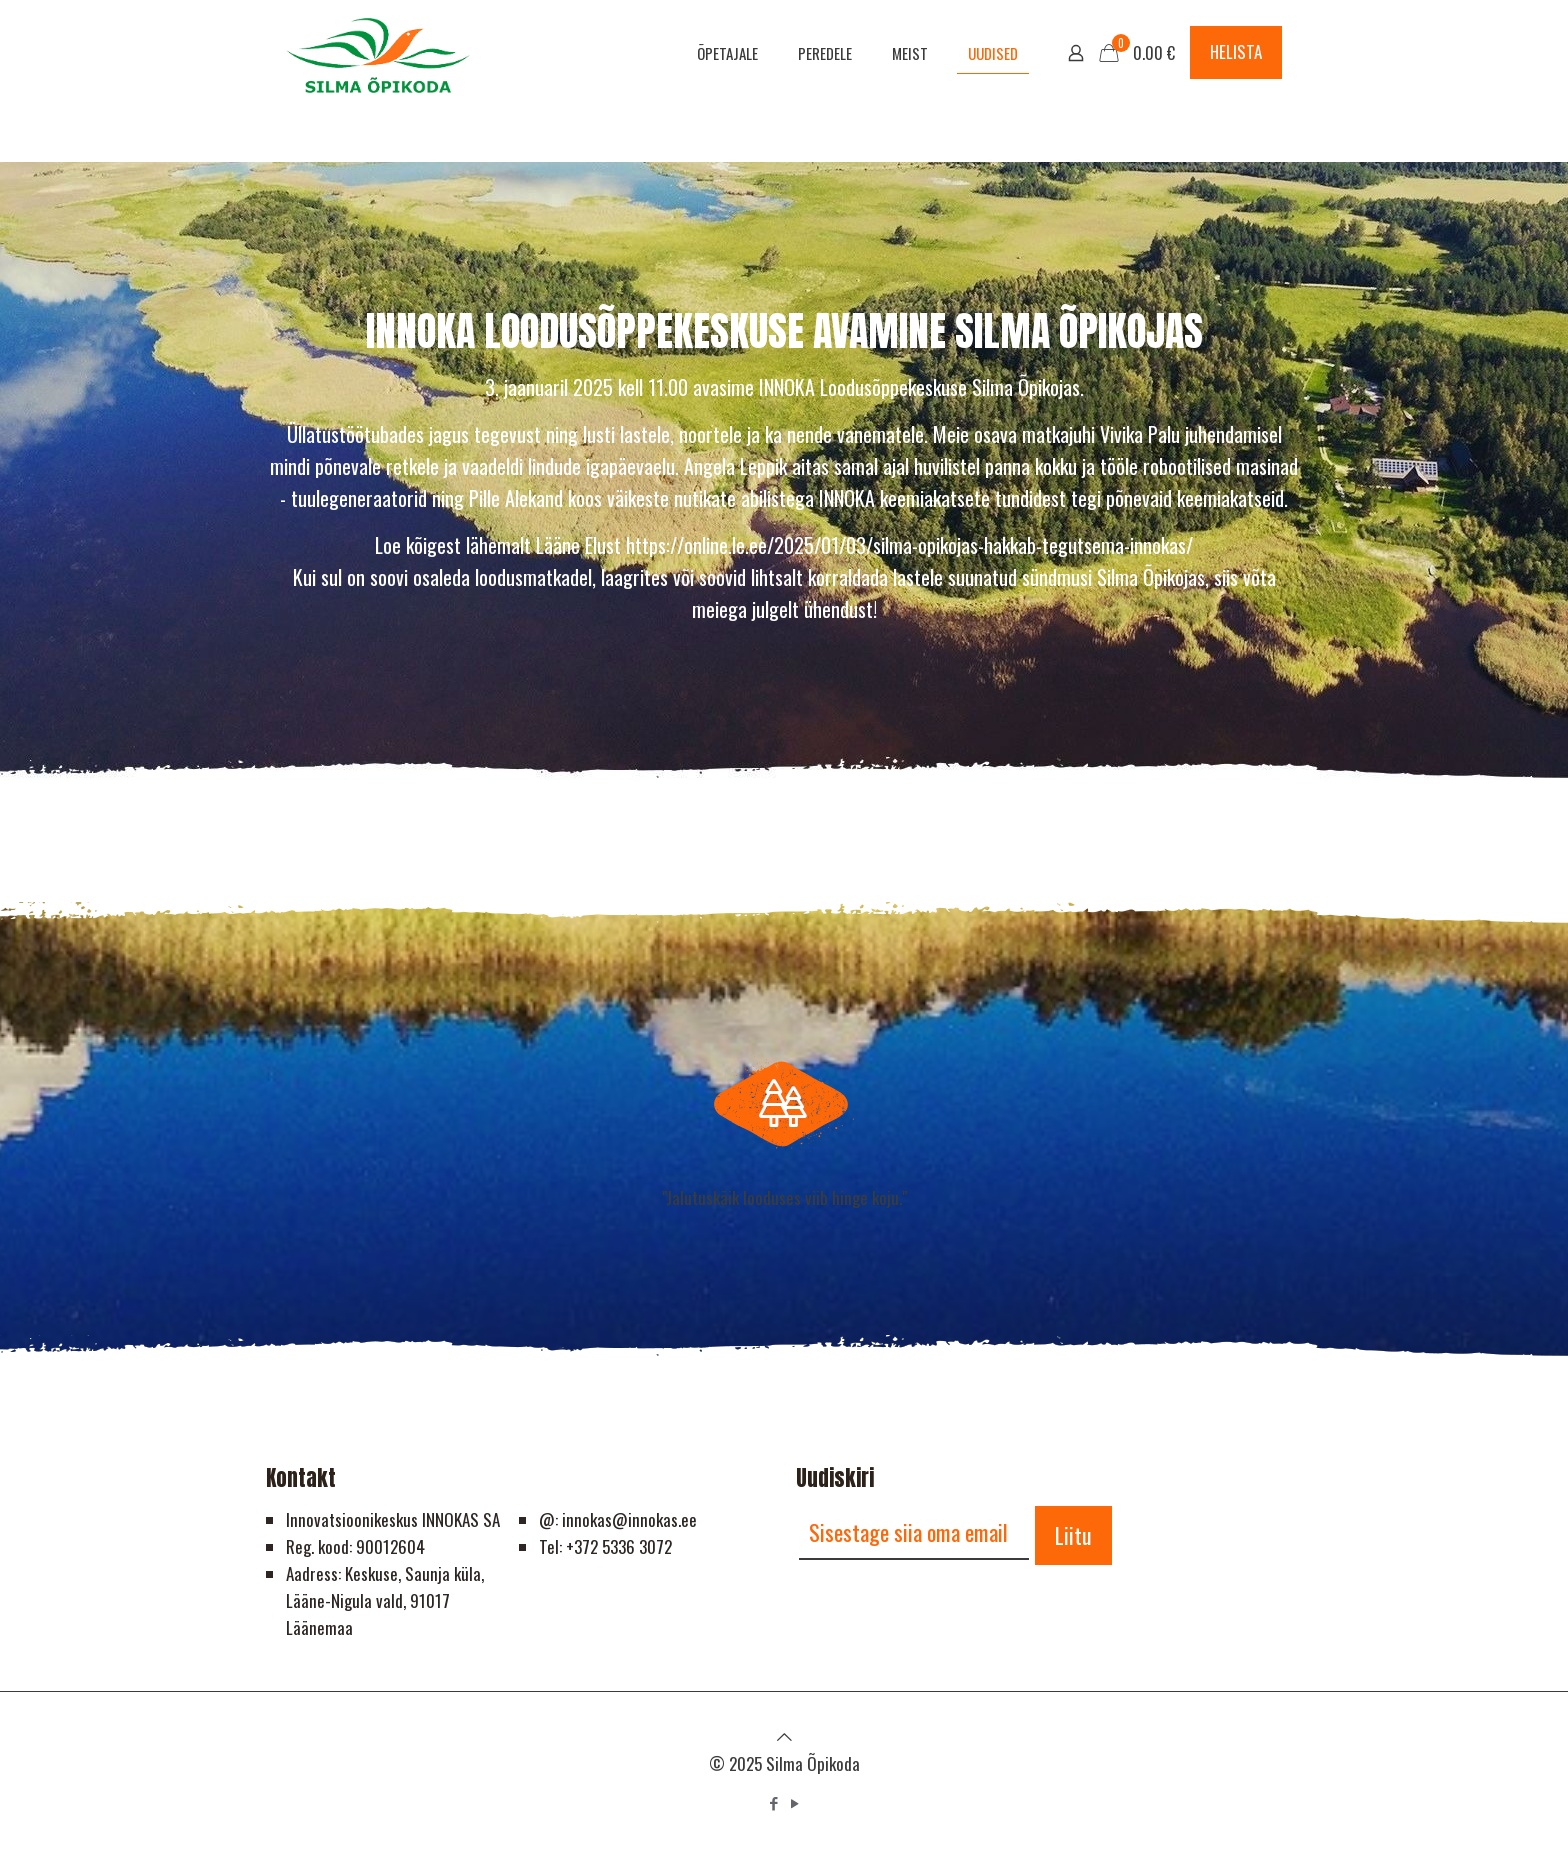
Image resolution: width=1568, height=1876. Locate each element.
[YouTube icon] (794, 1802)
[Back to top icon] (784, 1735)
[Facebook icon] (773, 1802)
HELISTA (1236, 51)
